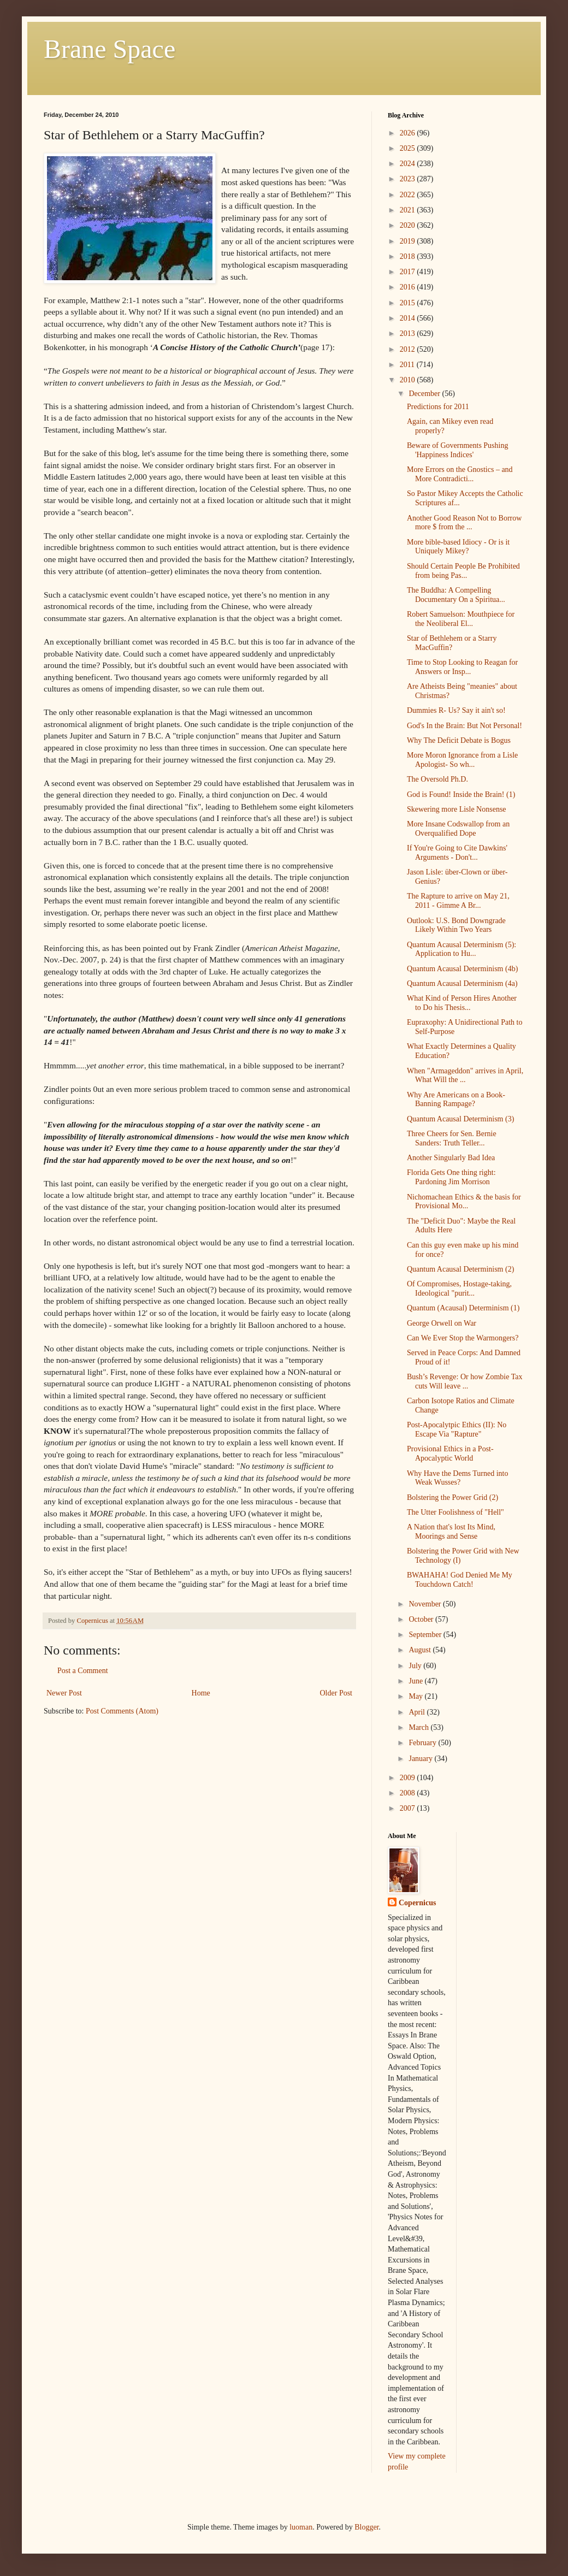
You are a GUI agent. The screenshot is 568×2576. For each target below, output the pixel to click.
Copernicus (417, 1903)
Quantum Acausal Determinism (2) (460, 1269)
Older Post (336, 1693)
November (426, 1604)
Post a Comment (82, 1671)
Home (201, 1693)
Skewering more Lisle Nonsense (456, 809)
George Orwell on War (441, 1323)
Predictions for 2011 (438, 407)
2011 (408, 365)
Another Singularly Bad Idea (451, 1158)
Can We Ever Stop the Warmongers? (462, 1338)
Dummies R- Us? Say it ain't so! (456, 710)
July (416, 1666)
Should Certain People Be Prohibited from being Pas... (463, 571)
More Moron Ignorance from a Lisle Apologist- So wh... (462, 760)
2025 (408, 148)
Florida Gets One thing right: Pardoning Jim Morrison (451, 1177)
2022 (408, 195)
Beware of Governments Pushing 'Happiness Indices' (457, 450)
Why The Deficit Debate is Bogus (459, 740)
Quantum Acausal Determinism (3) (460, 1119)
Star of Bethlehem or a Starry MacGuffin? (451, 643)
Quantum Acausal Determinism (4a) (462, 983)
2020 (408, 225)
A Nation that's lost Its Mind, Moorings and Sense (451, 1531)
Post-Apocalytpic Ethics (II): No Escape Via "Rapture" (456, 1429)
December (425, 393)
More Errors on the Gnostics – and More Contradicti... (460, 474)
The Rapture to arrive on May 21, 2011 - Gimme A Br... (458, 900)
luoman (300, 2527)
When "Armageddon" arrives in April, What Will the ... (465, 1075)
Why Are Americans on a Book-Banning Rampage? (456, 1099)
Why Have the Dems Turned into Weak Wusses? (457, 1478)
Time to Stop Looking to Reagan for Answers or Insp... (462, 667)
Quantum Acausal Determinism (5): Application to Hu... (461, 949)
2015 (408, 303)
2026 (408, 133)
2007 (408, 1808)
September (426, 1634)
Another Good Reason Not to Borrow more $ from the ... (464, 522)
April (418, 1712)
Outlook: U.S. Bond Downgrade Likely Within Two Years (456, 925)
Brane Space (109, 48)
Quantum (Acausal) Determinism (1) (463, 1308)
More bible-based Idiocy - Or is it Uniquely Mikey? (458, 547)
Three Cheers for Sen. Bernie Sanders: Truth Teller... (451, 1138)
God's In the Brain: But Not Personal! (464, 726)
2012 (408, 349)
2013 (408, 333)
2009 (408, 1778)
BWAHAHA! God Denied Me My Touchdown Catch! (459, 1579)
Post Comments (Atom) (122, 1711)
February (423, 1743)
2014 (408, 318)
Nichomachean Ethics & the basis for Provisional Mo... (464, 1201)
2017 (408, 272)
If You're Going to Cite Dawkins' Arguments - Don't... (457, 852)
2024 (408, 163)
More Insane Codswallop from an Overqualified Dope (458, 828)
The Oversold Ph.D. (437, 779)
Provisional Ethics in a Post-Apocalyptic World (450, 1453)
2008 (408, 1793)
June (416, 1681)
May (416, 1696)
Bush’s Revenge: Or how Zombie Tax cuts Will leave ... (464, 1381)
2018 (408, 256)
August (421, 1650)
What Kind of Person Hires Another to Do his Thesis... (462, 1003)
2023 (408, 179)
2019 (408, 241)
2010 (408, 380)
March (419, 1727)
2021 (408, 210)
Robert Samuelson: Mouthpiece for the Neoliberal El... (460, 619)
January (421, 1758)
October (422, 1619)
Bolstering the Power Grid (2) (452, 1497)
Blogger (366, 2527)
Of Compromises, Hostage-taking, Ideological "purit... (459, 1288)
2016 (408, 287)
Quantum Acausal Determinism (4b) (462, 969)
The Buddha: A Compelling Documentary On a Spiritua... (456, 595)
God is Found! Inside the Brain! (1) (461, 794)
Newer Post (64, 1693)
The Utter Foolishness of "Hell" (455, 1512)
